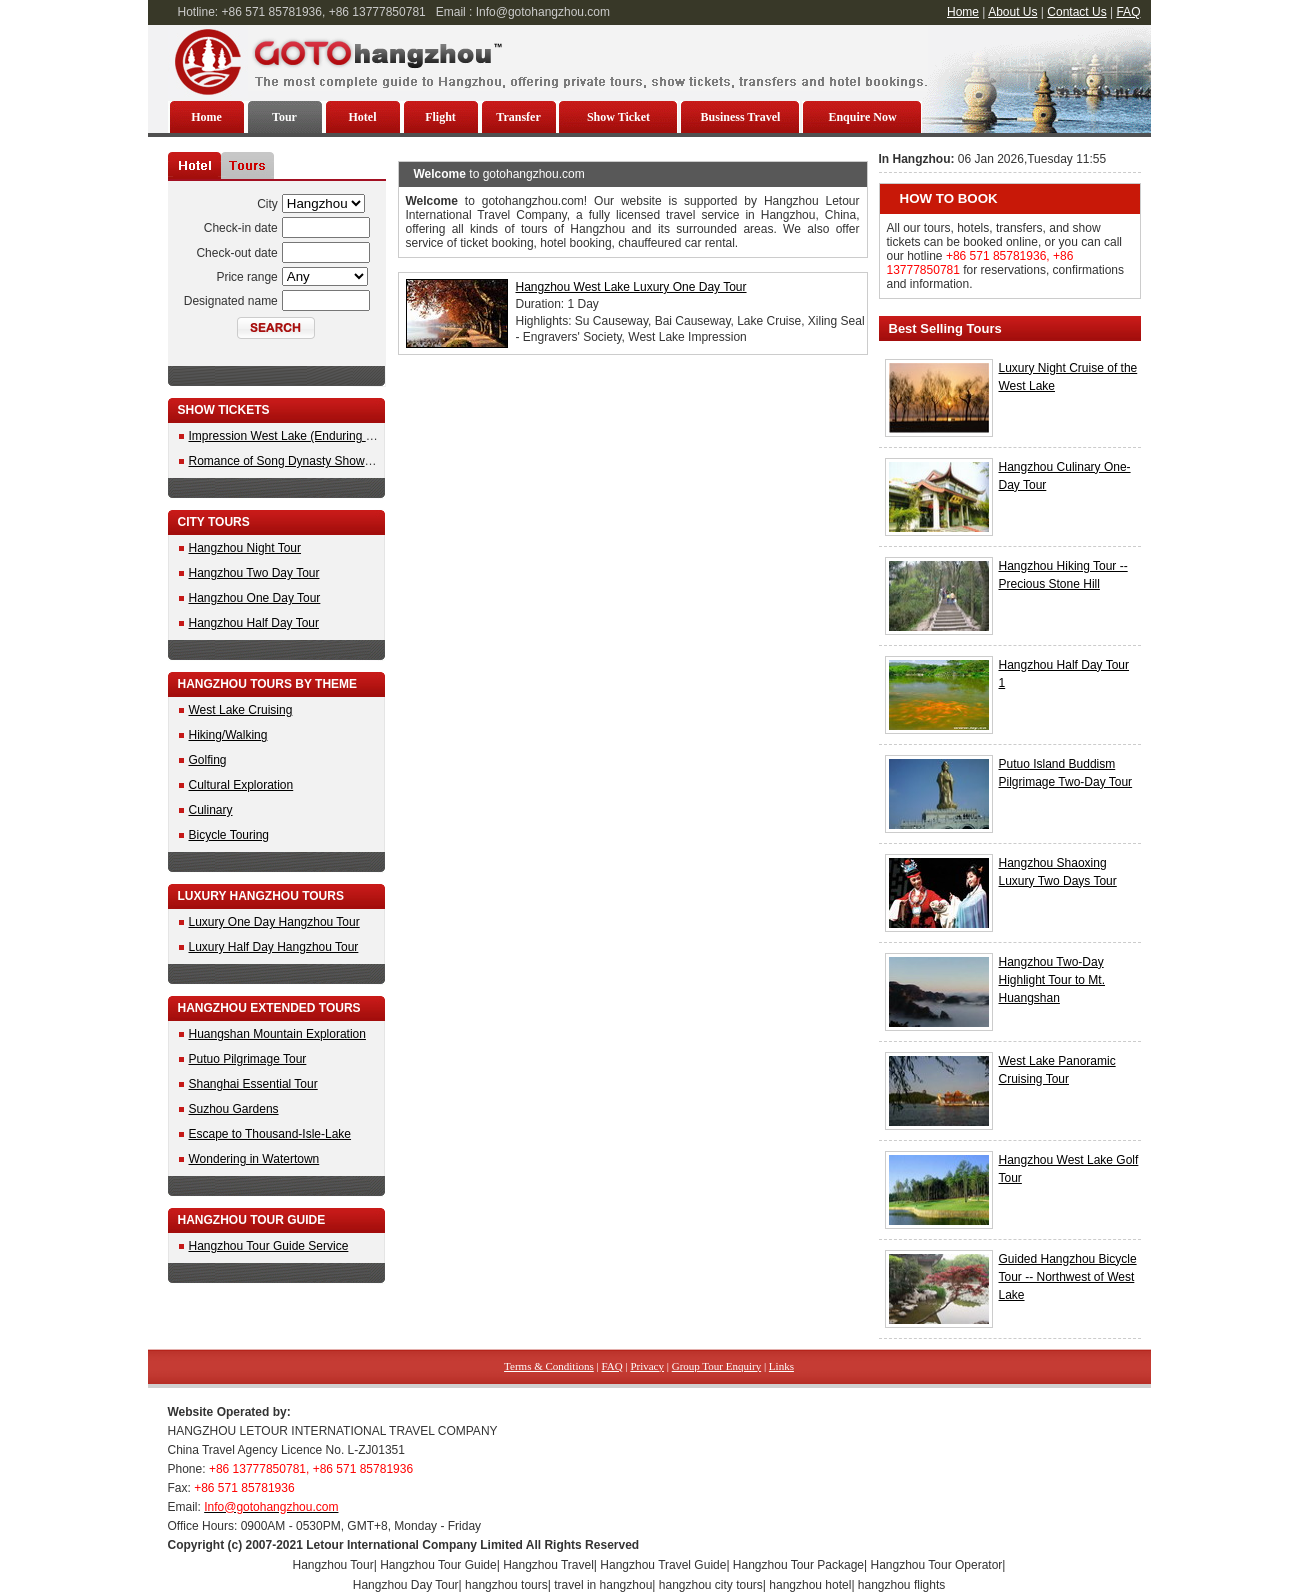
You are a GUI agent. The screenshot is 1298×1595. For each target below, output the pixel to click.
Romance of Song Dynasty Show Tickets (297, 461)
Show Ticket (618, 117)
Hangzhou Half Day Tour (254, 623)
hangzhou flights (901, 1585)
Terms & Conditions (549, 1366)
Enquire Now (862, 117)
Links (781, 1366)
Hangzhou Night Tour (245, 548)
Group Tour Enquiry (716, 1366)
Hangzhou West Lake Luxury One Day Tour (631, 287)
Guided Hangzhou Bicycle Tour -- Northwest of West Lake (1068, 1277)
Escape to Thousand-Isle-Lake (270, 1134)
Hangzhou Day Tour (406, 1585)
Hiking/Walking (228, 735)
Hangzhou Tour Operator (937, 1565)
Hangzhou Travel (548, 1565)
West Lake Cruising (241, 710)
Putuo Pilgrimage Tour (248, 1059)
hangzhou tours (506, 1585)
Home (963, 12)
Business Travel (741, 117)
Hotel (363, 117)
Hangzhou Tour (333, 1565)
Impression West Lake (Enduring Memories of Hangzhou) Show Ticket (375, 436)
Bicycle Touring (229, 835)
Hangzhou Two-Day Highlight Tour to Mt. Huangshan (1052, 980)
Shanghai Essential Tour (253, 1084)
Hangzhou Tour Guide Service (269, 1246)
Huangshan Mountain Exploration (277, 1034)
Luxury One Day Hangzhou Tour (274, 922)
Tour (284, 117)
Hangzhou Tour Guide (438, 1565)
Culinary (211, 810)
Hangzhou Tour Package (798, 1565)
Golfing (208, 760)
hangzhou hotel (810, 1585)
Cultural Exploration (241, 785)
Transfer (518, 117)
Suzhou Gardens (234, 1109)
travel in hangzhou (603, 1585)
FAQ (1128, 12)
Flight (440, 117)
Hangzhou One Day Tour (255, 598)
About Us (1012, 12)
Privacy (647, 1366)
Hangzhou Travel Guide (663, 1565)
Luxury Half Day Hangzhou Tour (274, 947)
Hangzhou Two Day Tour (254, 573)
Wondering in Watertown (254, 1159)
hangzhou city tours (711, 1585)
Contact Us (1076, 12)
